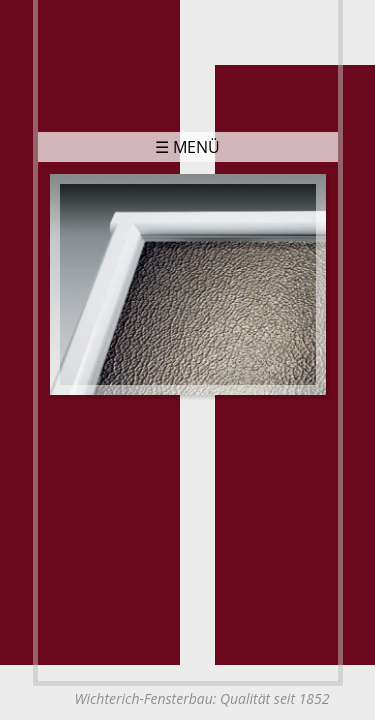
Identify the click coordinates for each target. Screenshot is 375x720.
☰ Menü (187, 147)
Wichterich (188, 62)
